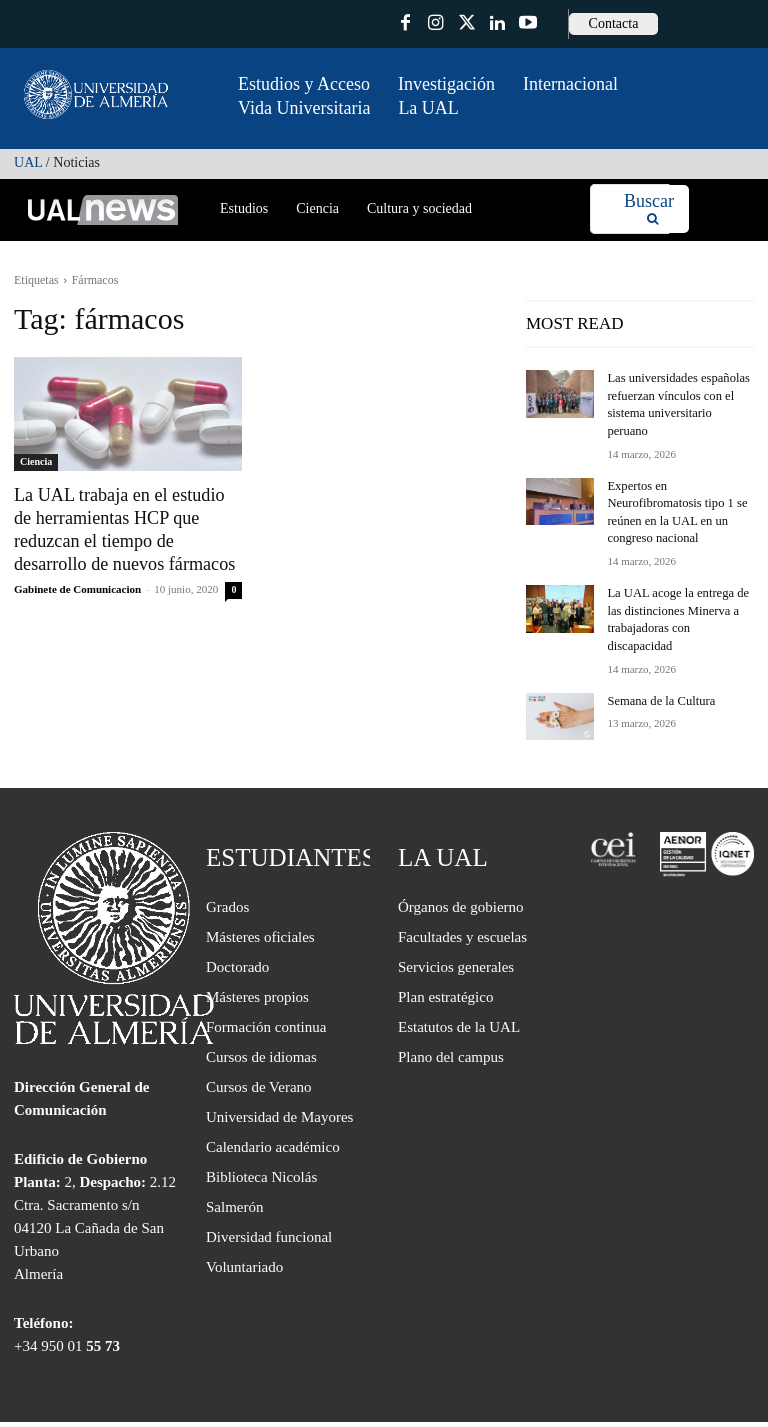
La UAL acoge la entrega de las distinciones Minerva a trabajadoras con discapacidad (679, 587)
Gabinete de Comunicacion (77, 585)
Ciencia (36, 461)
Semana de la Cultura (658, 657)
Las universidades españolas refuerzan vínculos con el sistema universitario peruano (677, 395)
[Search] (649, 209)
